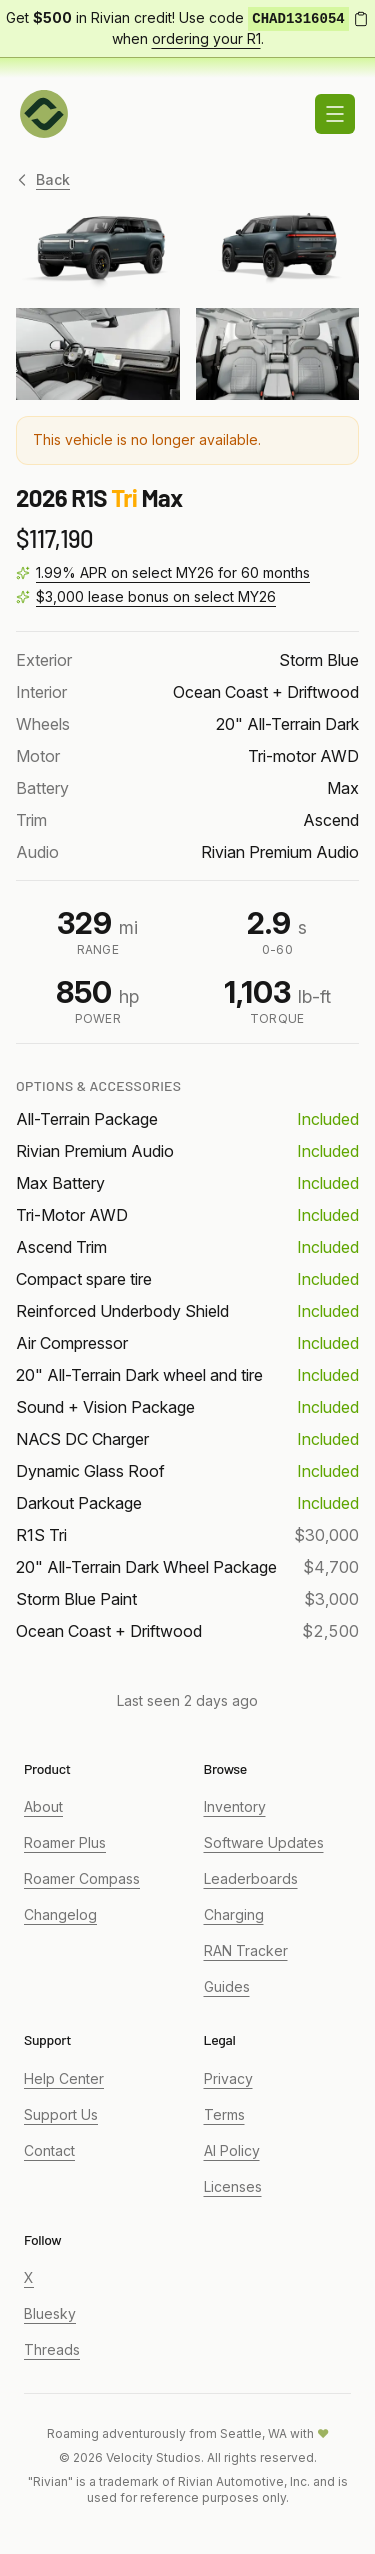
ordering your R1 (206, 38)
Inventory (235, 1806)
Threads (52, 2349)
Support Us (61, 2114)
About (43, 1806)
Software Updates (264, 1842)
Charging (234, 1914)
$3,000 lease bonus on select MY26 (156, 596)
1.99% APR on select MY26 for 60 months (173, 572)
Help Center (64, 2078)
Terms (224, 2114)
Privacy (228, 2078)
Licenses (233, 2186)
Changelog (60, 1914)
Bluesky (50, 2313)
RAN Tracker (246, 1950)
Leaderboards (251, 1878)
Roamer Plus (65, 1842)
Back (43, 180)
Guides (227, 1986)
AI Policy (232, 2150)
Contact (49, 2150)
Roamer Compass (82, 1878)
